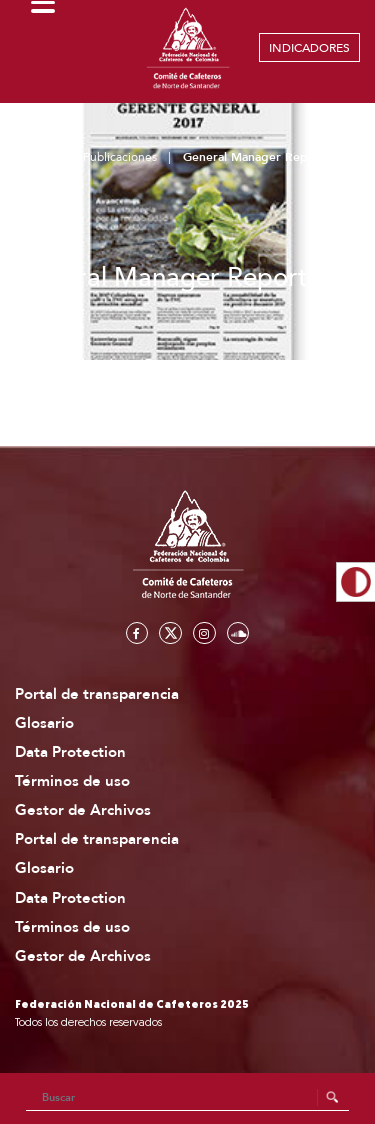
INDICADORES (309, 48)
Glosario (44, 723)
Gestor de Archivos (83, 810)
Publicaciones (120, 157)
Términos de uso (72, 781)
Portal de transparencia (97, 694)
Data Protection (70, 752)
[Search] (188, 1098)
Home (40, 157)
